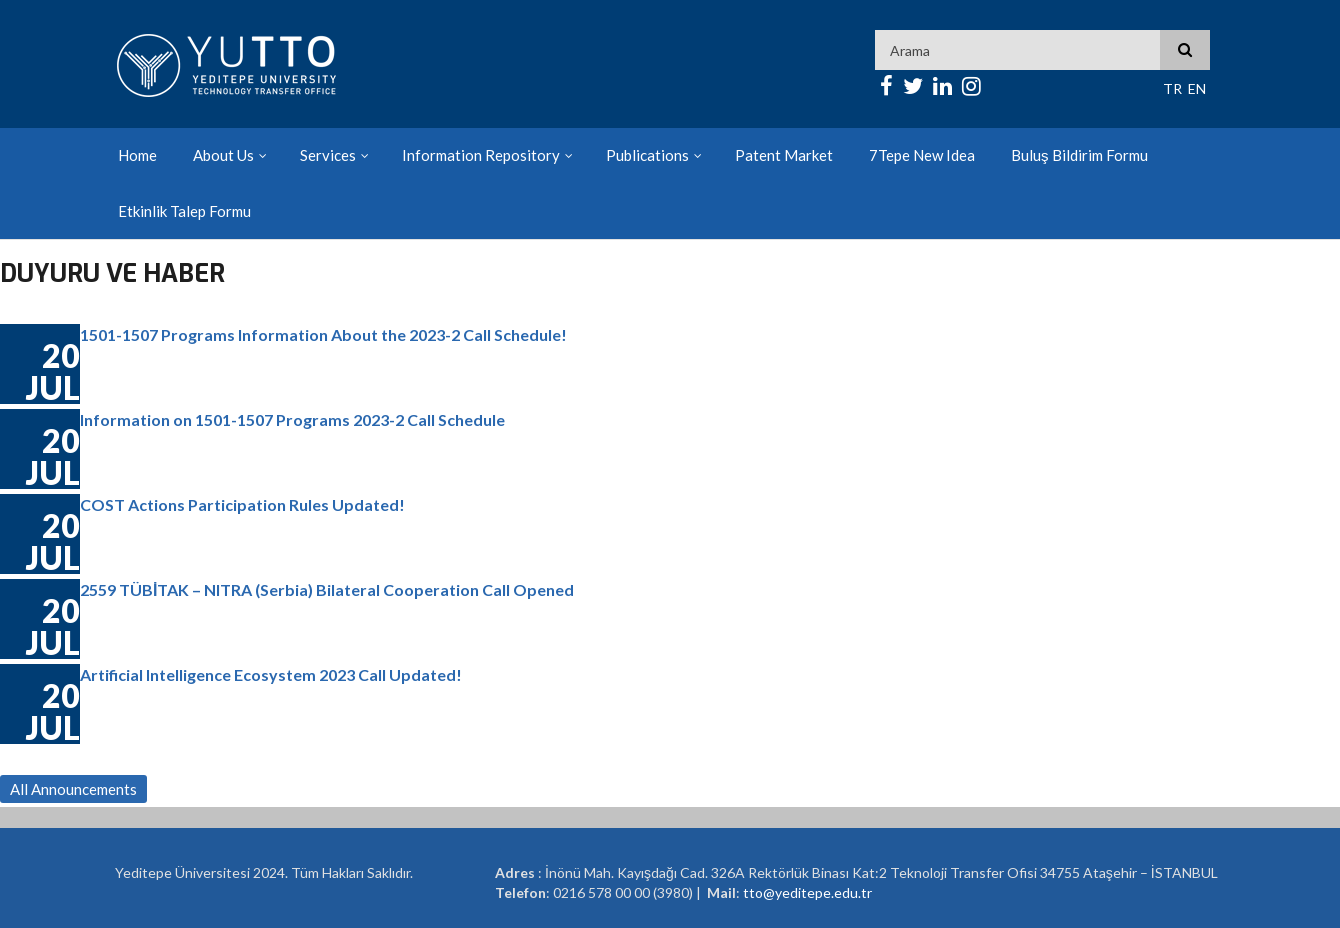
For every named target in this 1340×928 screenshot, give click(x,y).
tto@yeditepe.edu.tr (807, 892)
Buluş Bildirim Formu (1079, 155)
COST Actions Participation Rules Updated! (242, 504)
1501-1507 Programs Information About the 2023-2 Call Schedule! (323, 334)
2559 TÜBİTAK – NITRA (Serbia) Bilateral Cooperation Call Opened (327, 589)
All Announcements (73, 789)
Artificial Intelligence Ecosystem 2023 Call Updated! (271, 674)
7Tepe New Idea (922, 155)
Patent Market (784, 155)
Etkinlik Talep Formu (184, 211)
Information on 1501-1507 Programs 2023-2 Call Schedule (292, 419)
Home (137, 155)
